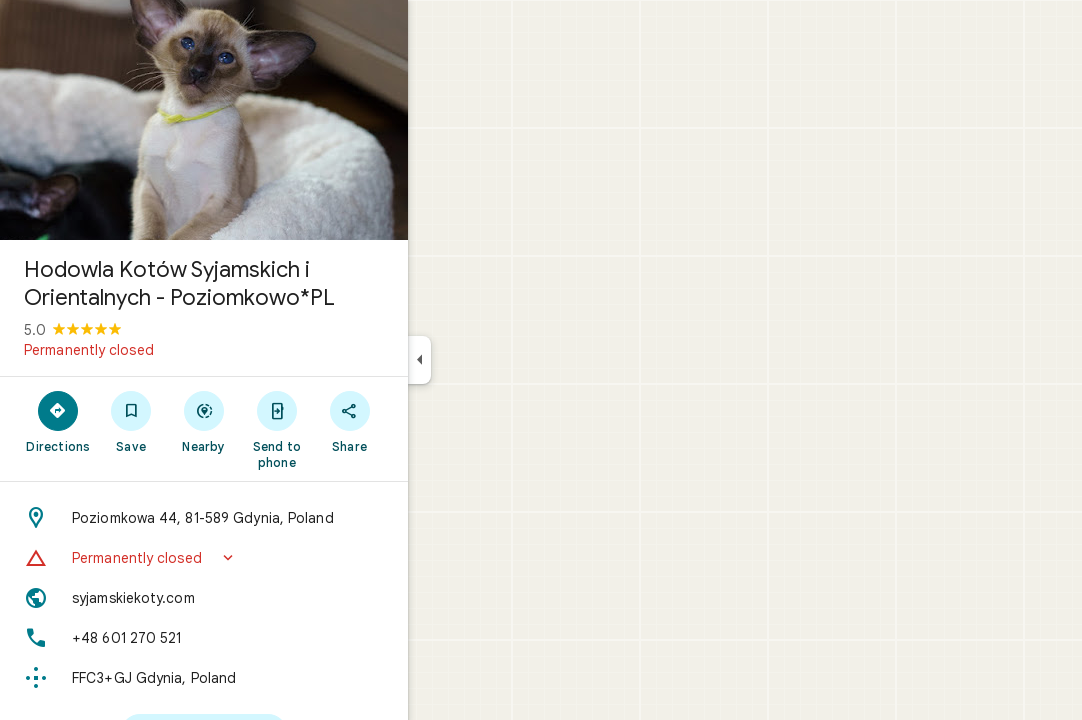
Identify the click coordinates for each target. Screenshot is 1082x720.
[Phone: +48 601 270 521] (276, 638)
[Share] (421, 421)
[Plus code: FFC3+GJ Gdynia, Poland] (276, 678)
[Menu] (36, 34)
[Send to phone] (348, 429)
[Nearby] (276, 421)
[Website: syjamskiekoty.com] (276, 598)
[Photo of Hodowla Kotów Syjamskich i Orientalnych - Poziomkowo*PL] (276, 120)
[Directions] (130, 421)
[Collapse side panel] (491, 360)
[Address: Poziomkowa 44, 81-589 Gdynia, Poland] (276, 518)
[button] (276, 558)
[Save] (203, 421)
